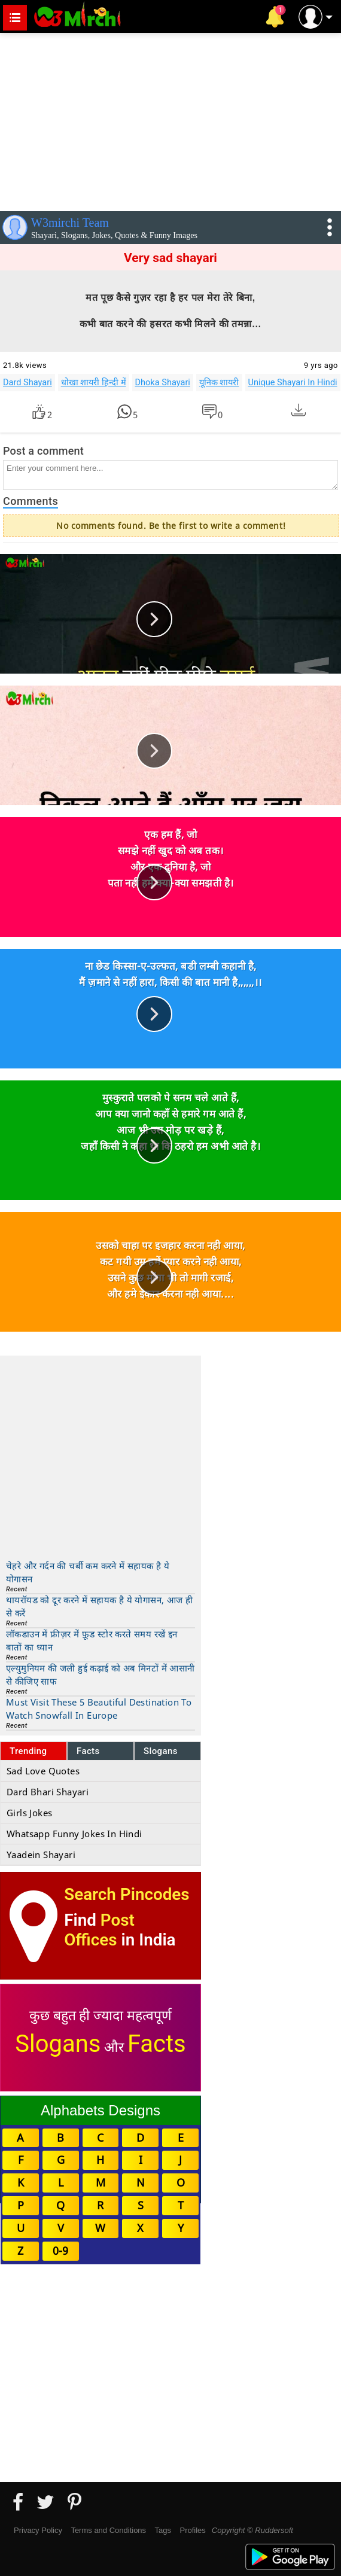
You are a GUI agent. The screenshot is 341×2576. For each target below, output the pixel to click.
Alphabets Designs (100, 2110)
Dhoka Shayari (162, 382)
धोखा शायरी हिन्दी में (93, 382)
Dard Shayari (27, 382)
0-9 (60, 2250)
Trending (28, 1751)
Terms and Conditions (108, 2530)
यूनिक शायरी (219, 382)
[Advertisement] (170, 119)
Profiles (192, 2530)
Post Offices (99, 1930)
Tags (163, 2530)
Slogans (161, 1751)
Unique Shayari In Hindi (292, 382)
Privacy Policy (38, 2530)
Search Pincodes (126, 1894)
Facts (88, 1751)
